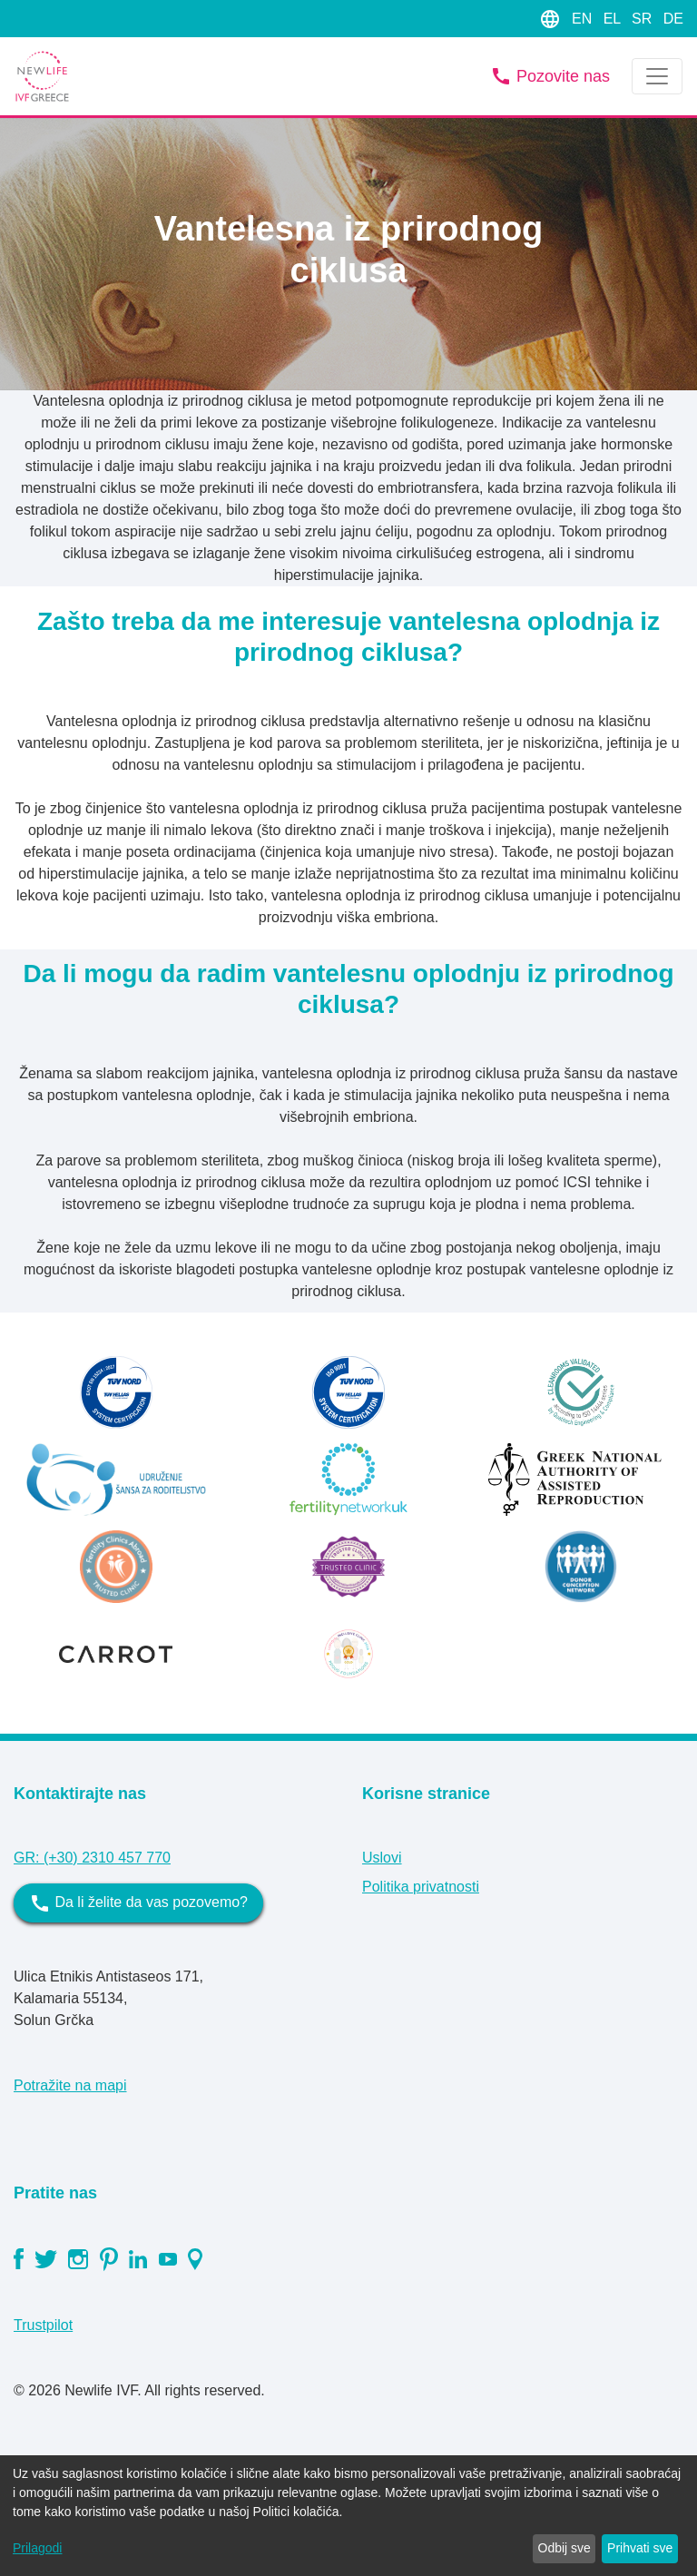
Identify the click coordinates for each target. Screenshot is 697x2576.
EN (584, 18)
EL (614, 18)
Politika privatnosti (420, 1886)
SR (644, 18)
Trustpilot (43, 2325)
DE (673, 18)
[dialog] (348, 2515)
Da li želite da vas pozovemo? (138, 1903)
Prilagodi (37, 2548)
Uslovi (382, 1857)
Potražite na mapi (70, 2085)
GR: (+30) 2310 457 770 (92, 1857)
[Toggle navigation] (657, 76)
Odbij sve (564, 2548)
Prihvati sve (639, 2548)
